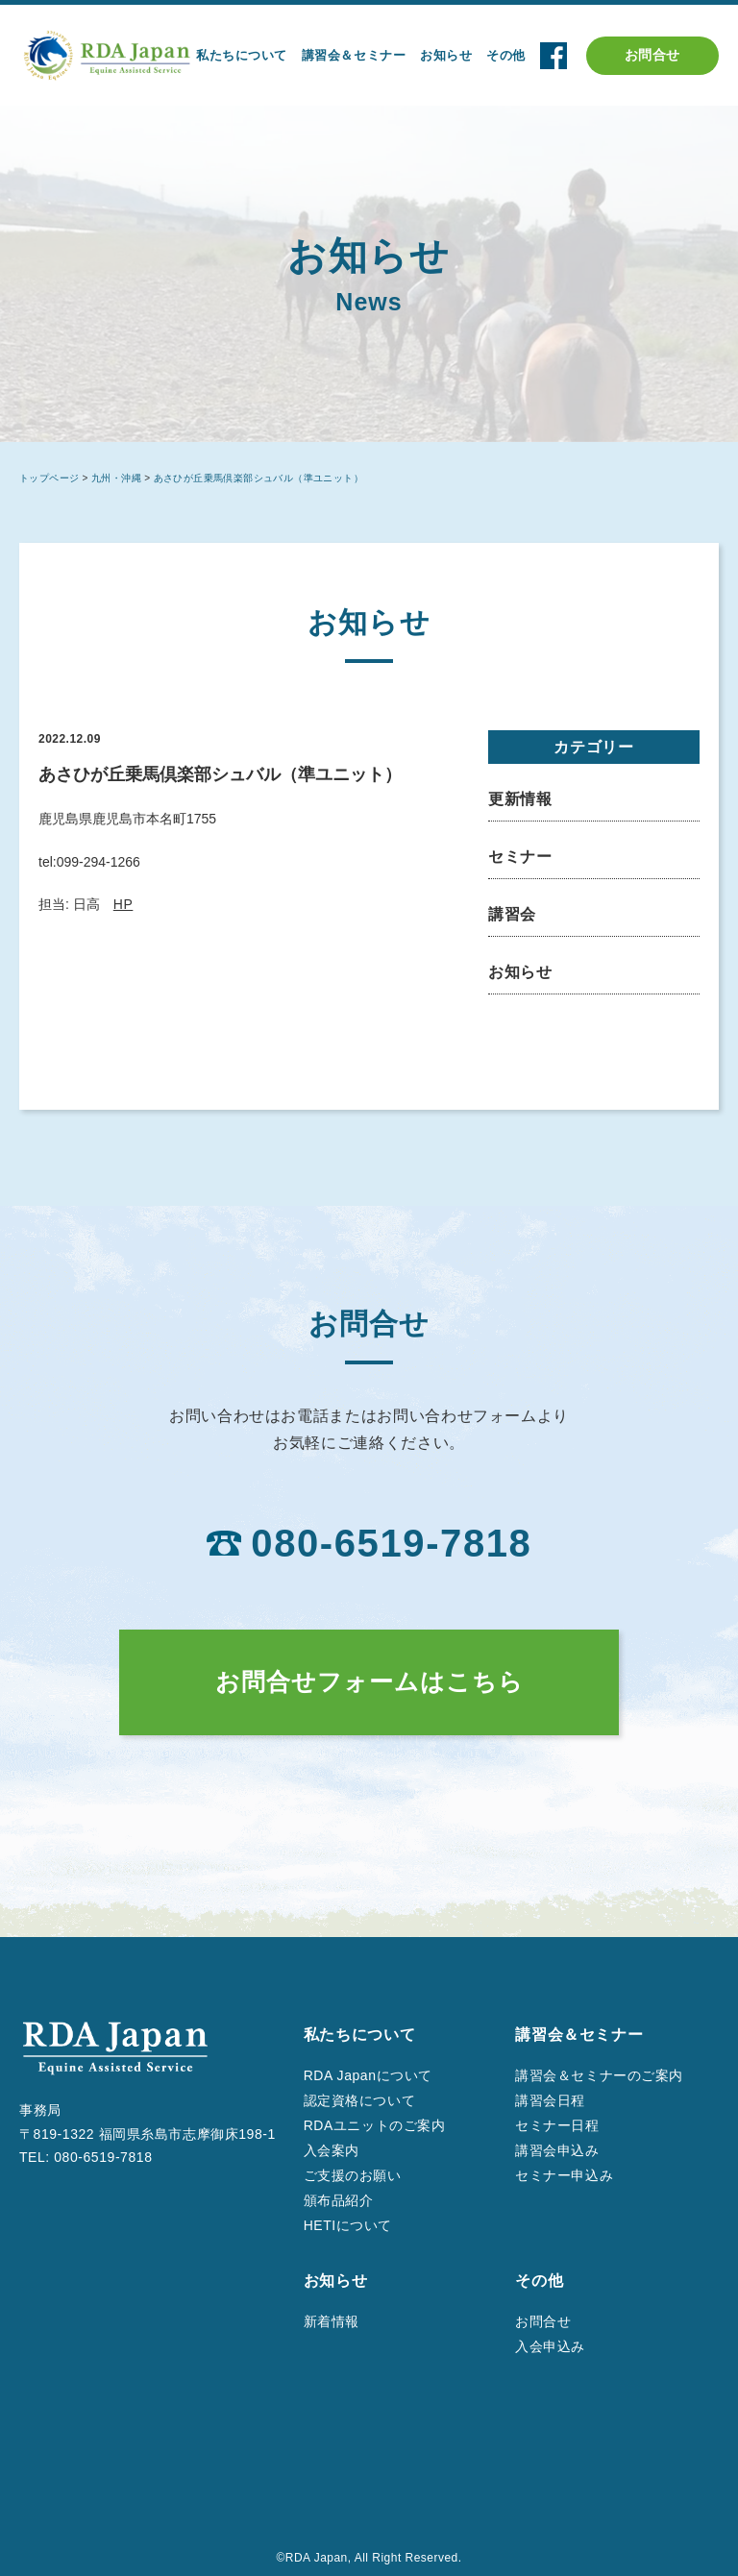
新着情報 (331, 2321)
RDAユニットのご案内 (375, 2125)
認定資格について (359, 2100)
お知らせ (520, 972)
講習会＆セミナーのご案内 (599, 2075)
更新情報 (520, 799)
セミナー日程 (557, 2125)
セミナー (520, 856)
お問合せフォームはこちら (369, 1681)
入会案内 (331, 2150)
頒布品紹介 (339, 2200)
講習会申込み (557, 2150)
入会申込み (550, 2346)
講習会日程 (550, 2100)
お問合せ (652, 54)
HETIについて (348, 2225)
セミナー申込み (564, 2175)
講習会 (512, 914)
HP (123, 904)
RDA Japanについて (368, 2075)
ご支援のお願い (353, 2175)
